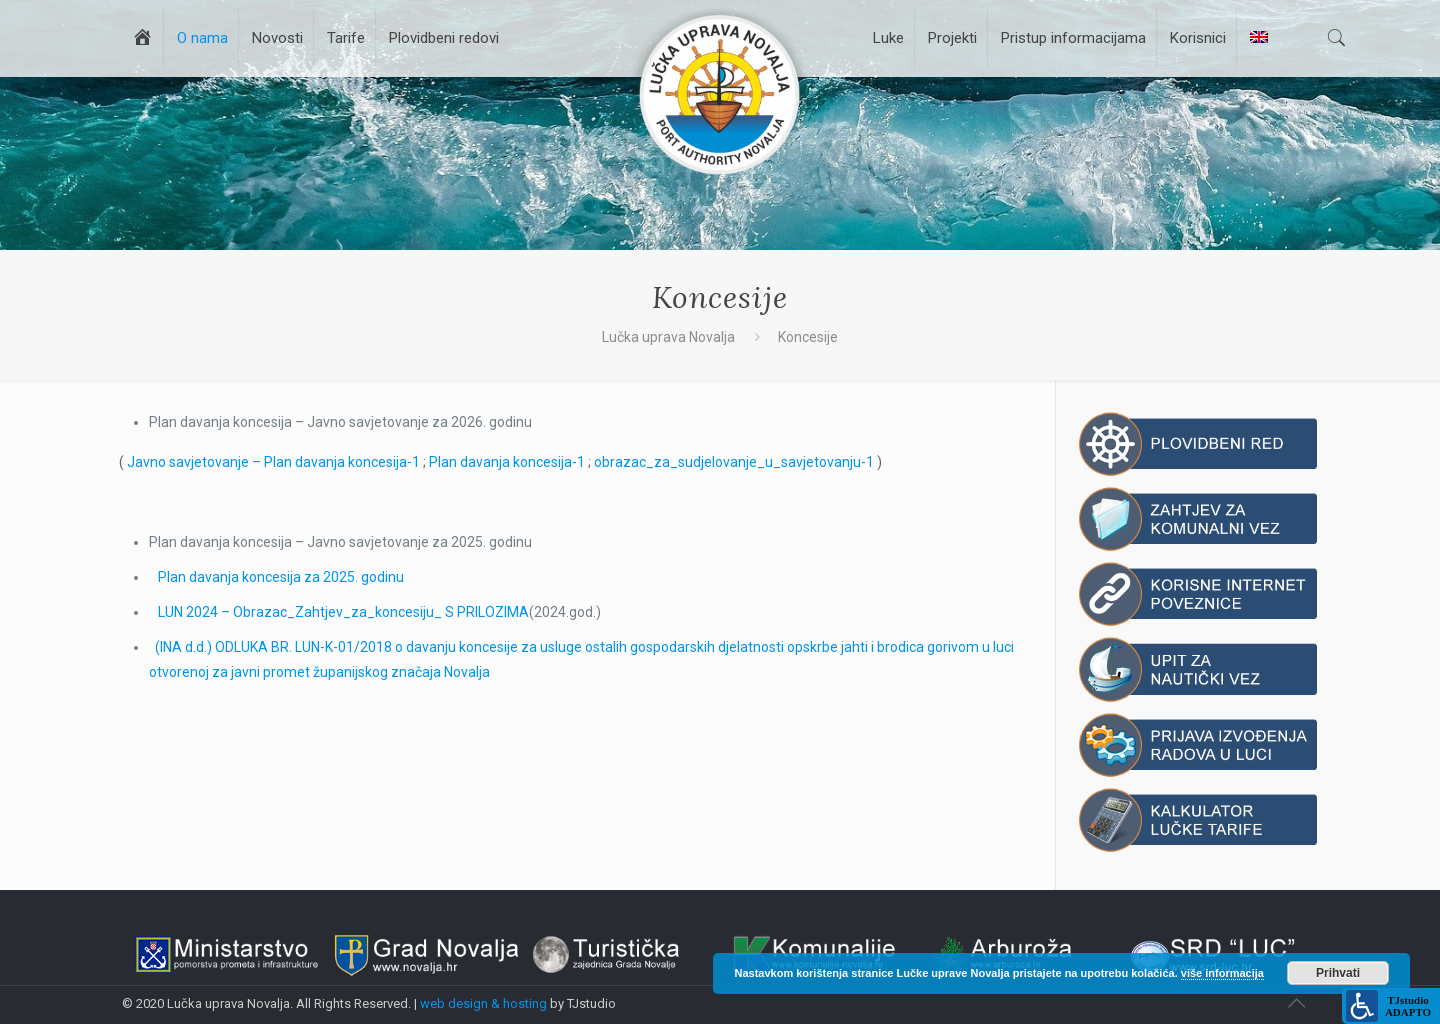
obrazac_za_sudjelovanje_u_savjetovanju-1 (734, 462)
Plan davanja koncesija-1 (507, 462)
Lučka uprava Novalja (668, 337)
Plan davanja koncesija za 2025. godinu (281, 577)
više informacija (1222, 973)
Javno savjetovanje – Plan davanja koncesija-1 (273, 462)
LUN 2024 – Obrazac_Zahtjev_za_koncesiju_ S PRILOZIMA (343, 612)
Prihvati (1338, 973)
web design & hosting (483, 1003)
